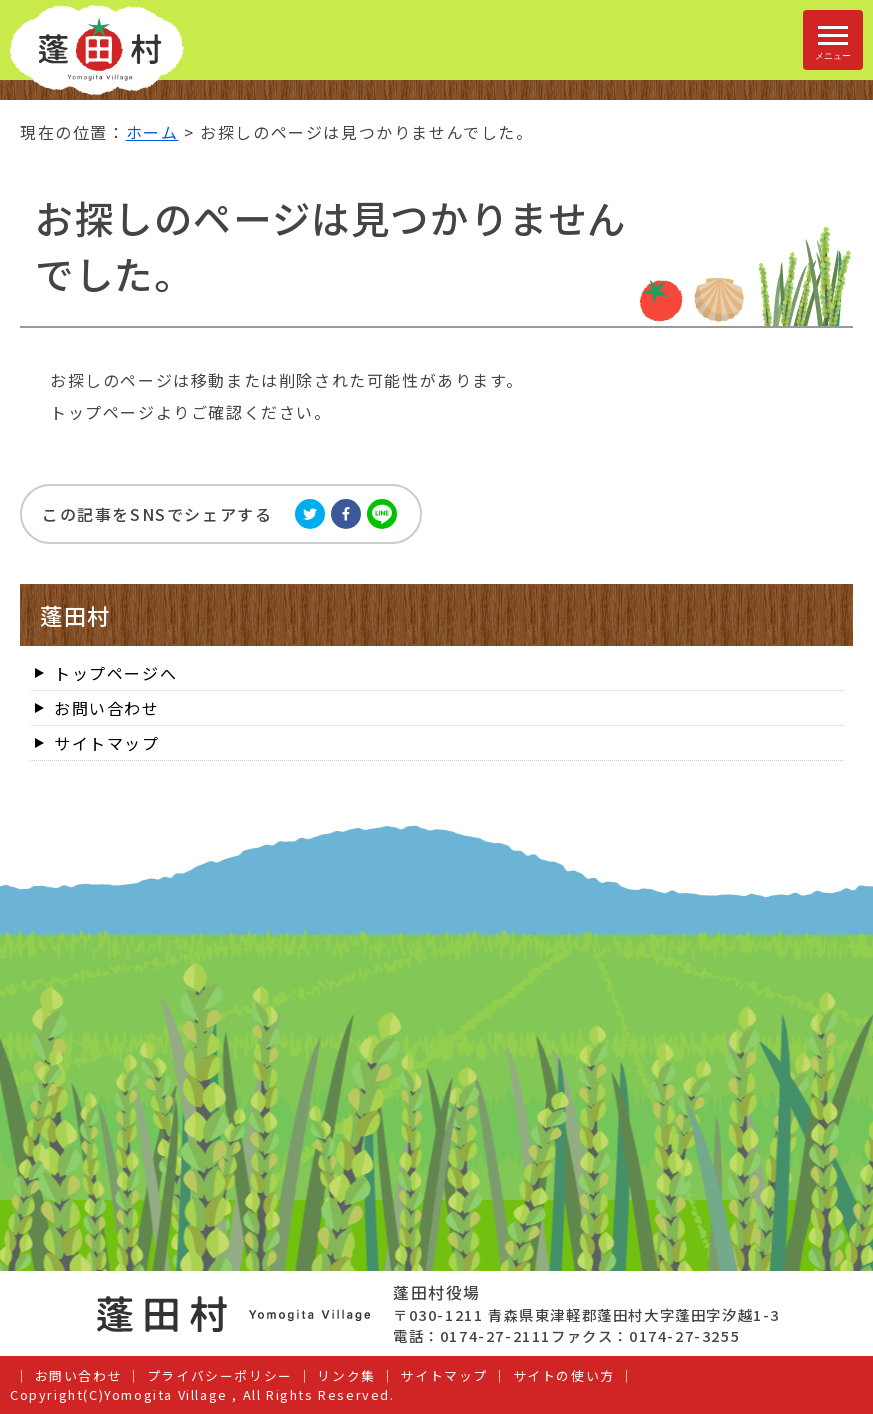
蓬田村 (75, 615)
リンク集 (346, 1375)
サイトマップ (107, 743)
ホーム (152, 132)
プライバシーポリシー (220, 1375)
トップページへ (115, 673)
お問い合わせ (107, 708)
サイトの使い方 (564, 1375)
